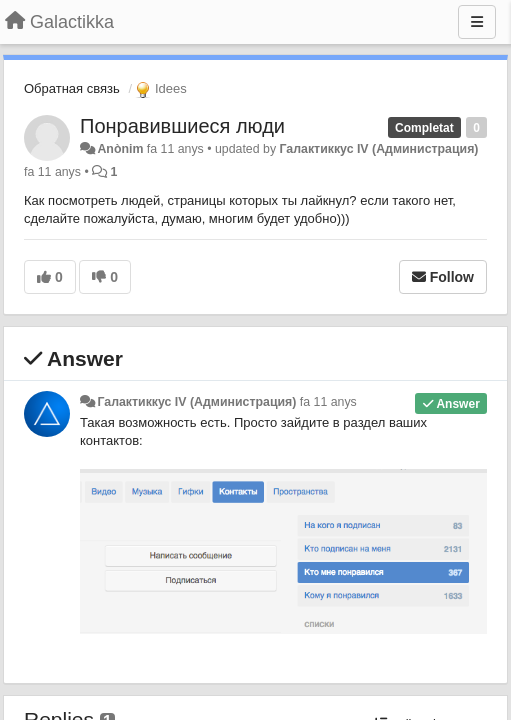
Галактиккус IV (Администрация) (379, 149)
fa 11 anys (328, 402)
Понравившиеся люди (182, 126)
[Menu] (477, 22)
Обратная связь (72, 88)
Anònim (120, 149)
